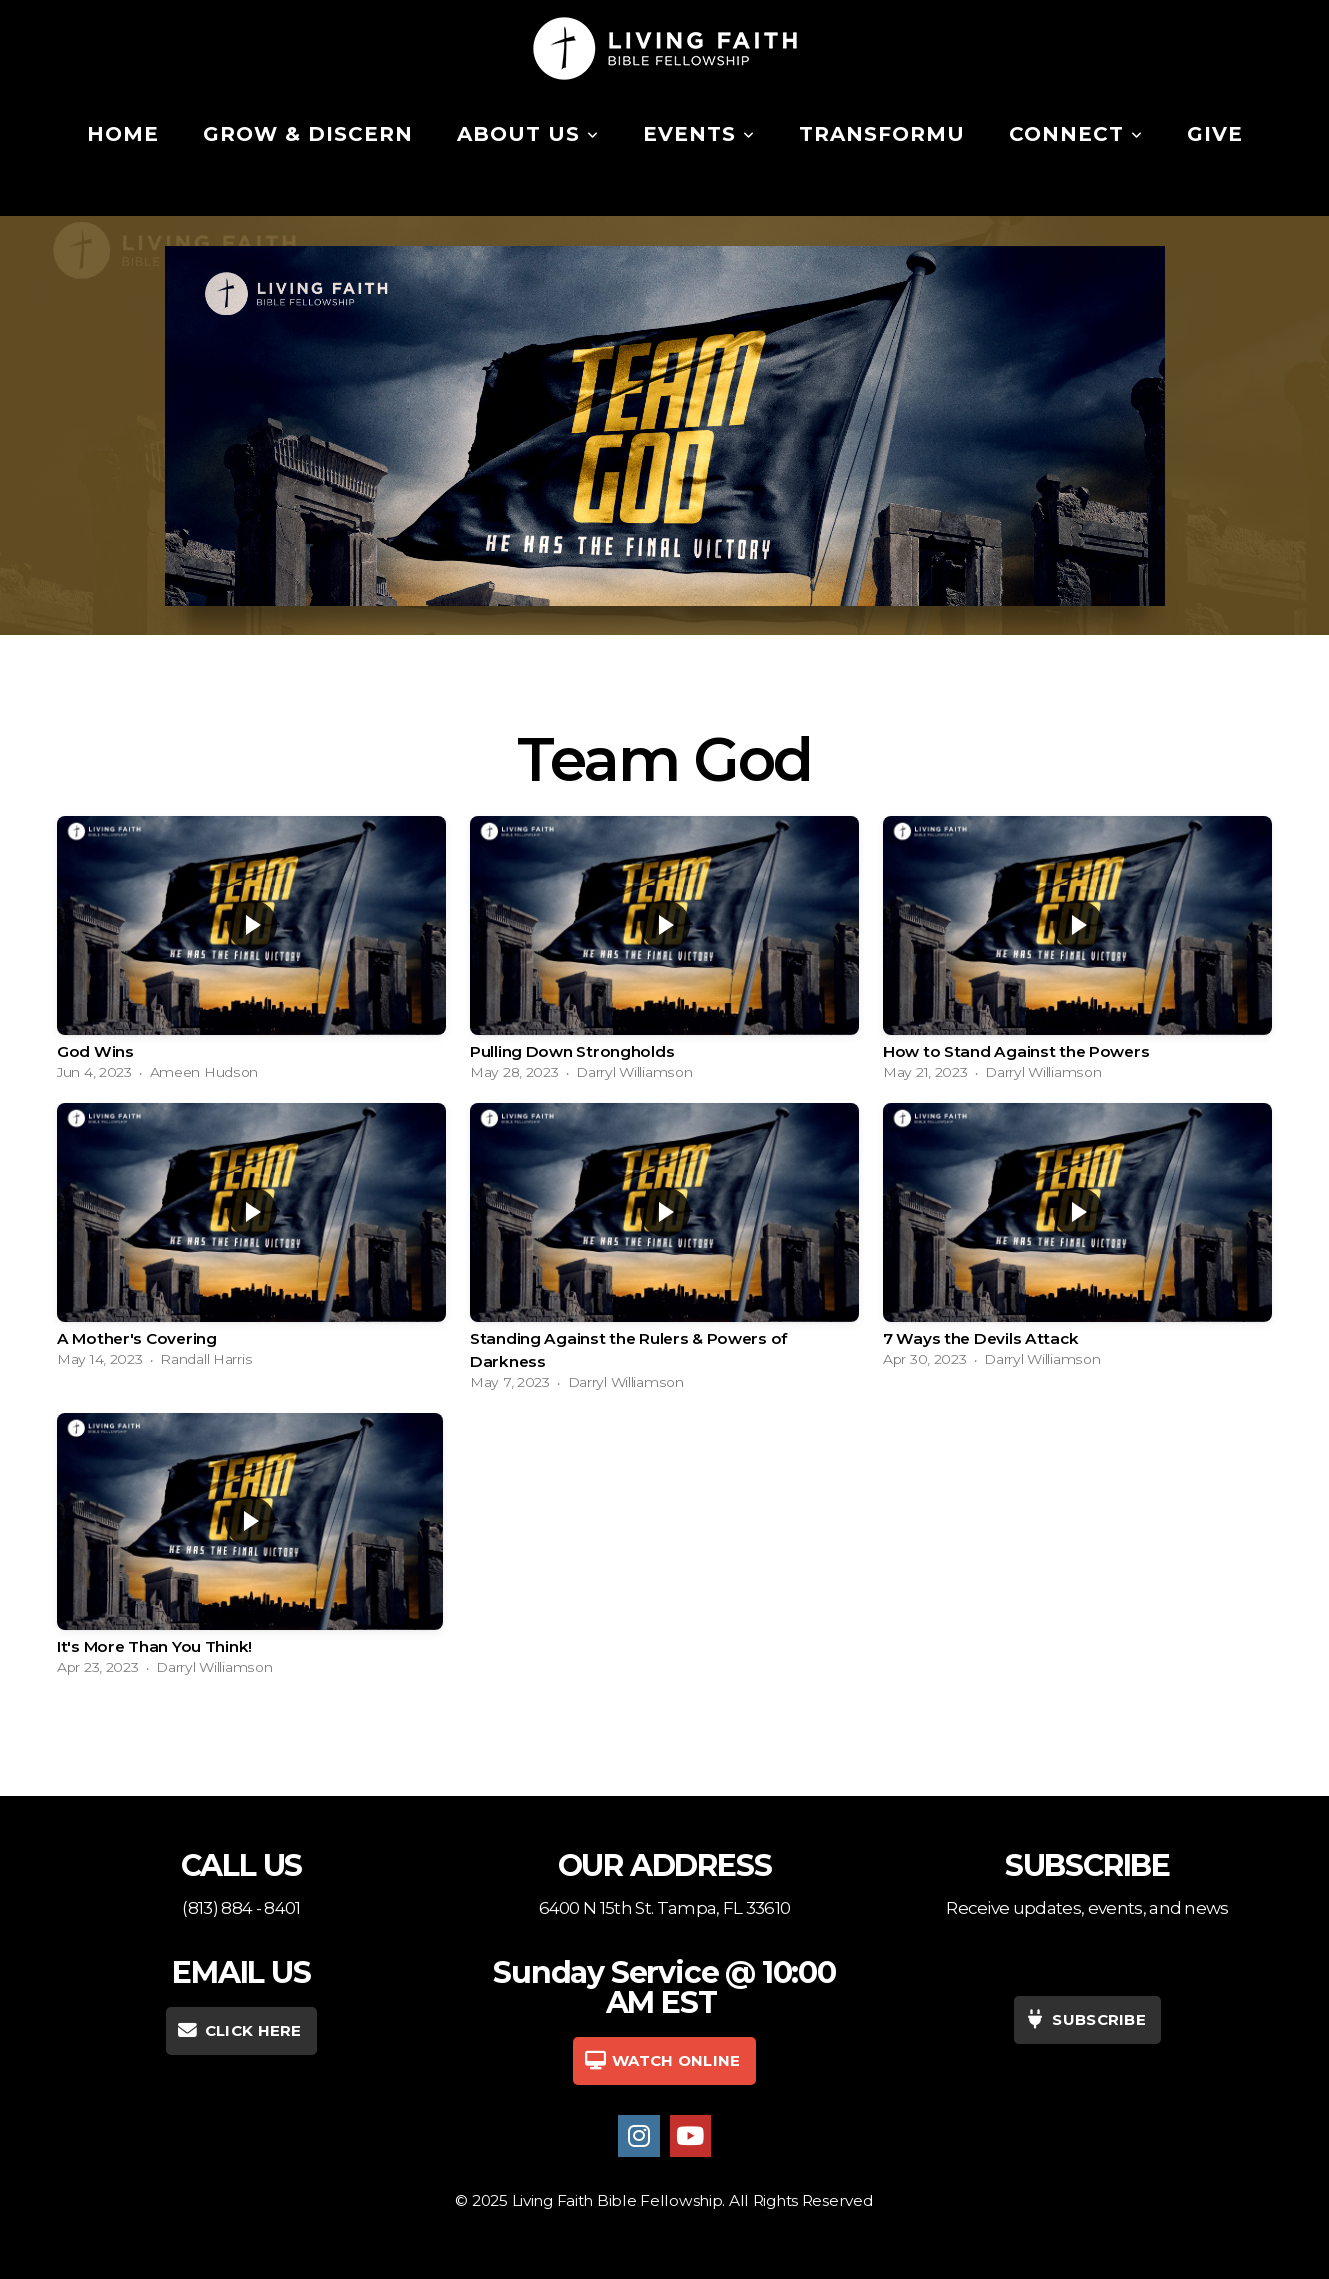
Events (699, 134)
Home (123, 134)
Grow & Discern (308, 134)
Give (1215, 134)
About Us (528, 134)
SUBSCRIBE (1085, 2019)
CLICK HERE (238, 2030)
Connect (1076, 134)
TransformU (882, 134)
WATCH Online (661, 2060)
